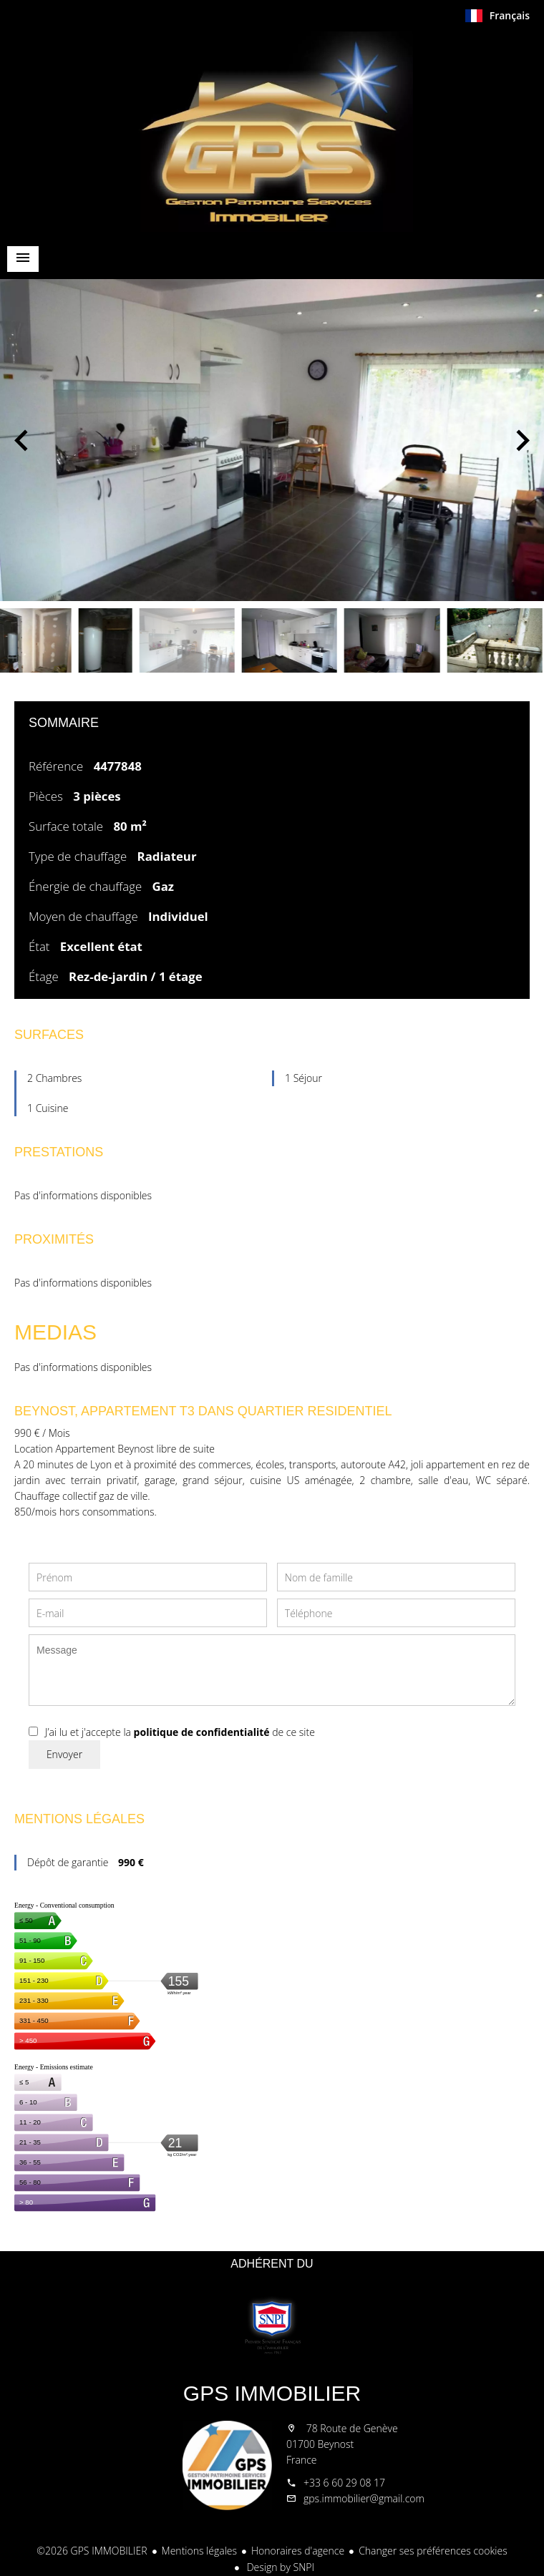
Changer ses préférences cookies (433, 2550)
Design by (279, 2567)
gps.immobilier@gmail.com (363, 2498)
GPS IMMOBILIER (272, 2393)
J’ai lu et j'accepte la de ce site (180, 1732)
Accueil (272, 131)
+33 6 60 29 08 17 (344, 2482)
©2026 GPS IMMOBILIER (92, 2550)
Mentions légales (199, 2550)
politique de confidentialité (202, 1732)
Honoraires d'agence (297, 2550)
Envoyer (64, 1754)
